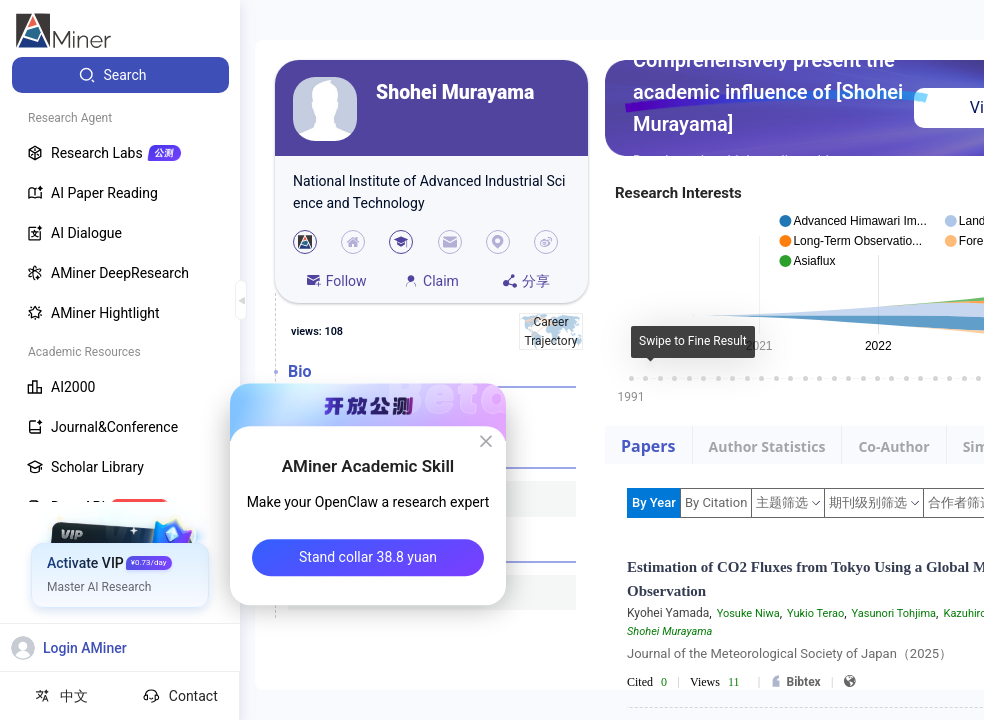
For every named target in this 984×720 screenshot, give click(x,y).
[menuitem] (120, 75)
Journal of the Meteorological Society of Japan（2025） (789, 653)
